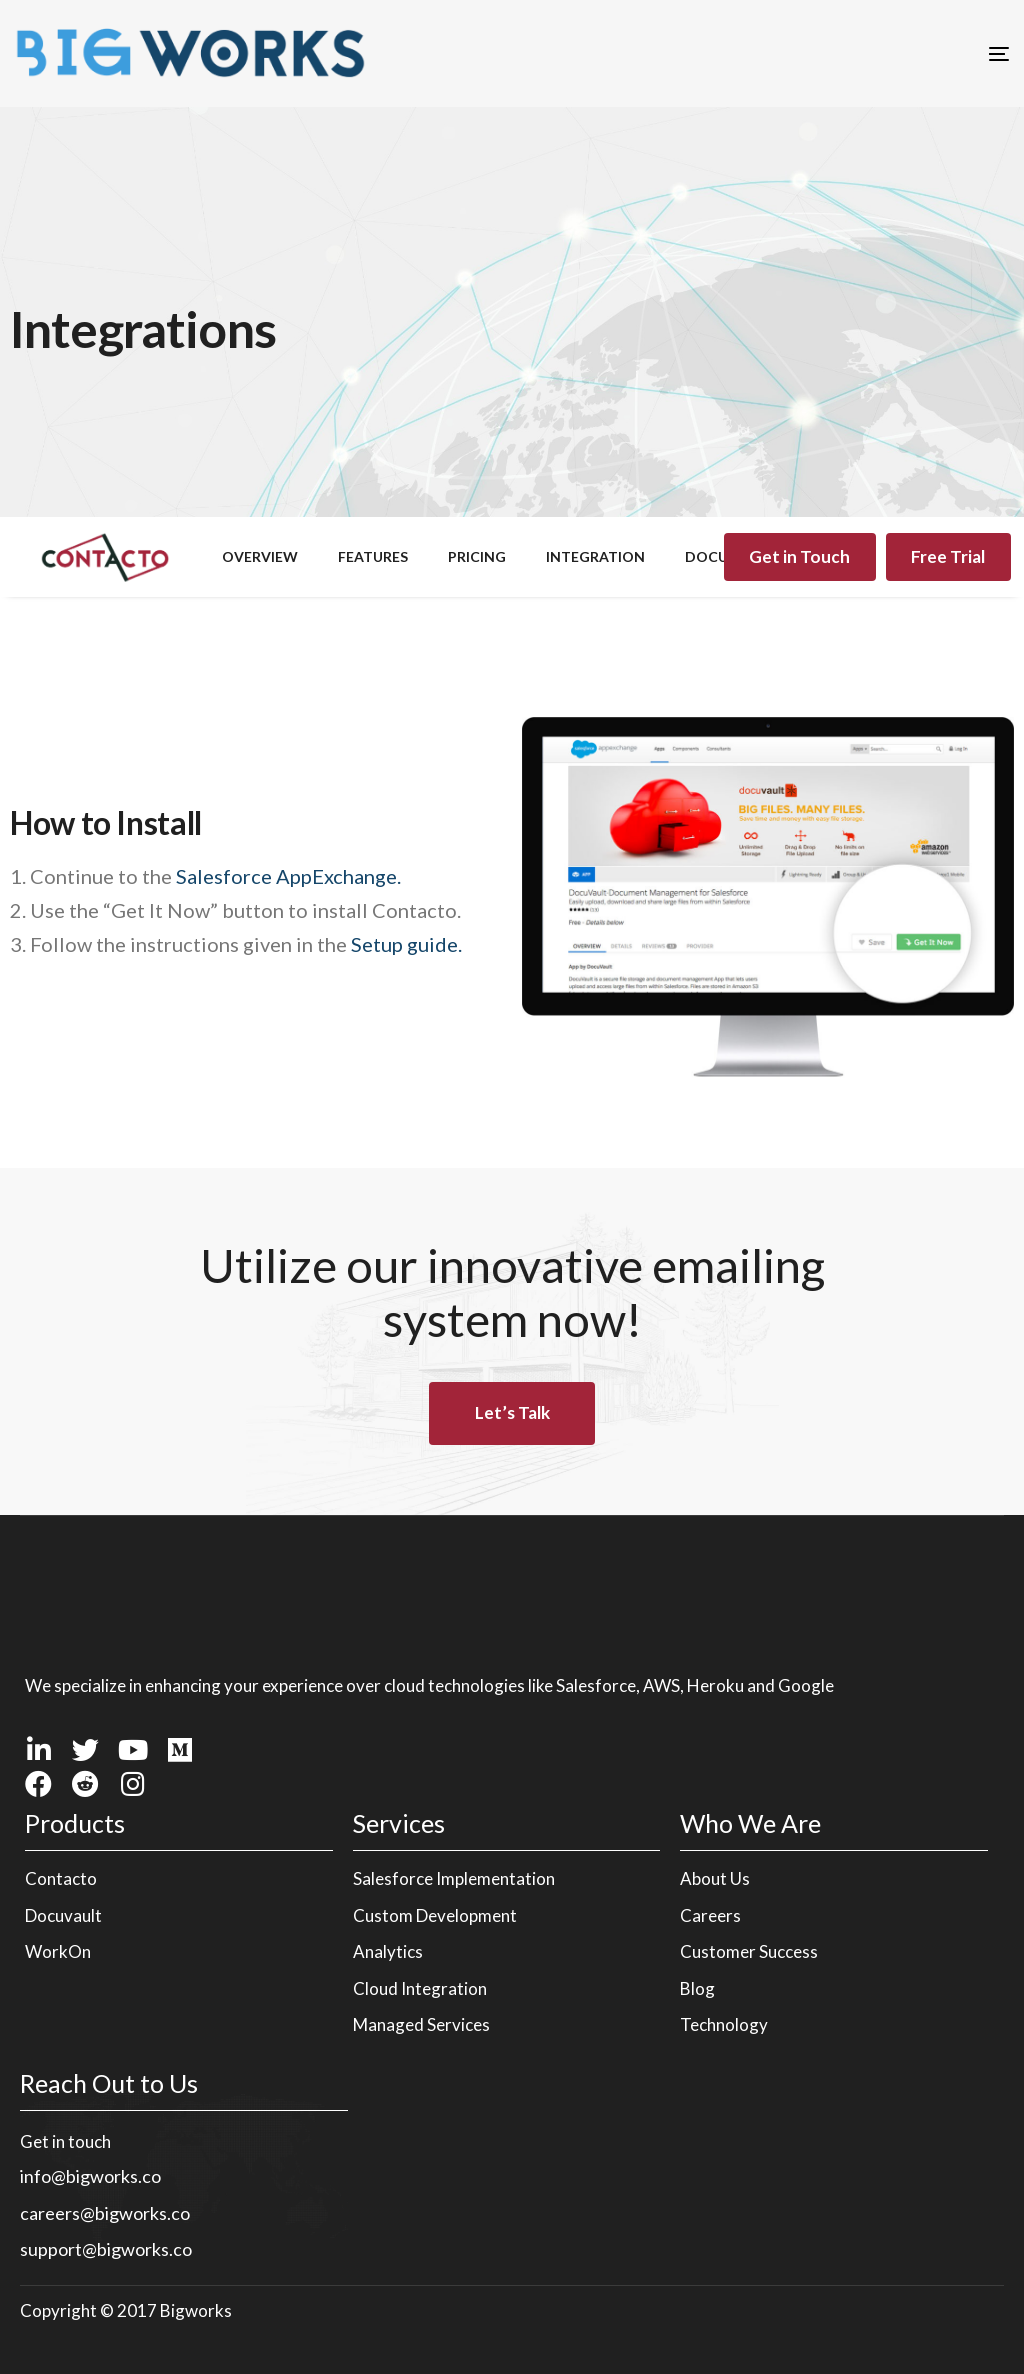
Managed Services (421, 2024)
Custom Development (435, 1915)
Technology (724, 2024)
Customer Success (749, 1951)
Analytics (388, 1951)
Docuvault (63, 1915)
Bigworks (196, 2310)
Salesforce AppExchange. (288, 876)
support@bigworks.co (106, 2249)
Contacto (61, 1878)
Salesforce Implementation (454, 1878)
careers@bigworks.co (105, 2213)
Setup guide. (406, 944)
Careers (710, 1915)
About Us (715, 1878)
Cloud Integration (420, 1988)
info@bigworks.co (90, 2176)
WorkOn (58, 1951)
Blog (697, 1988)
